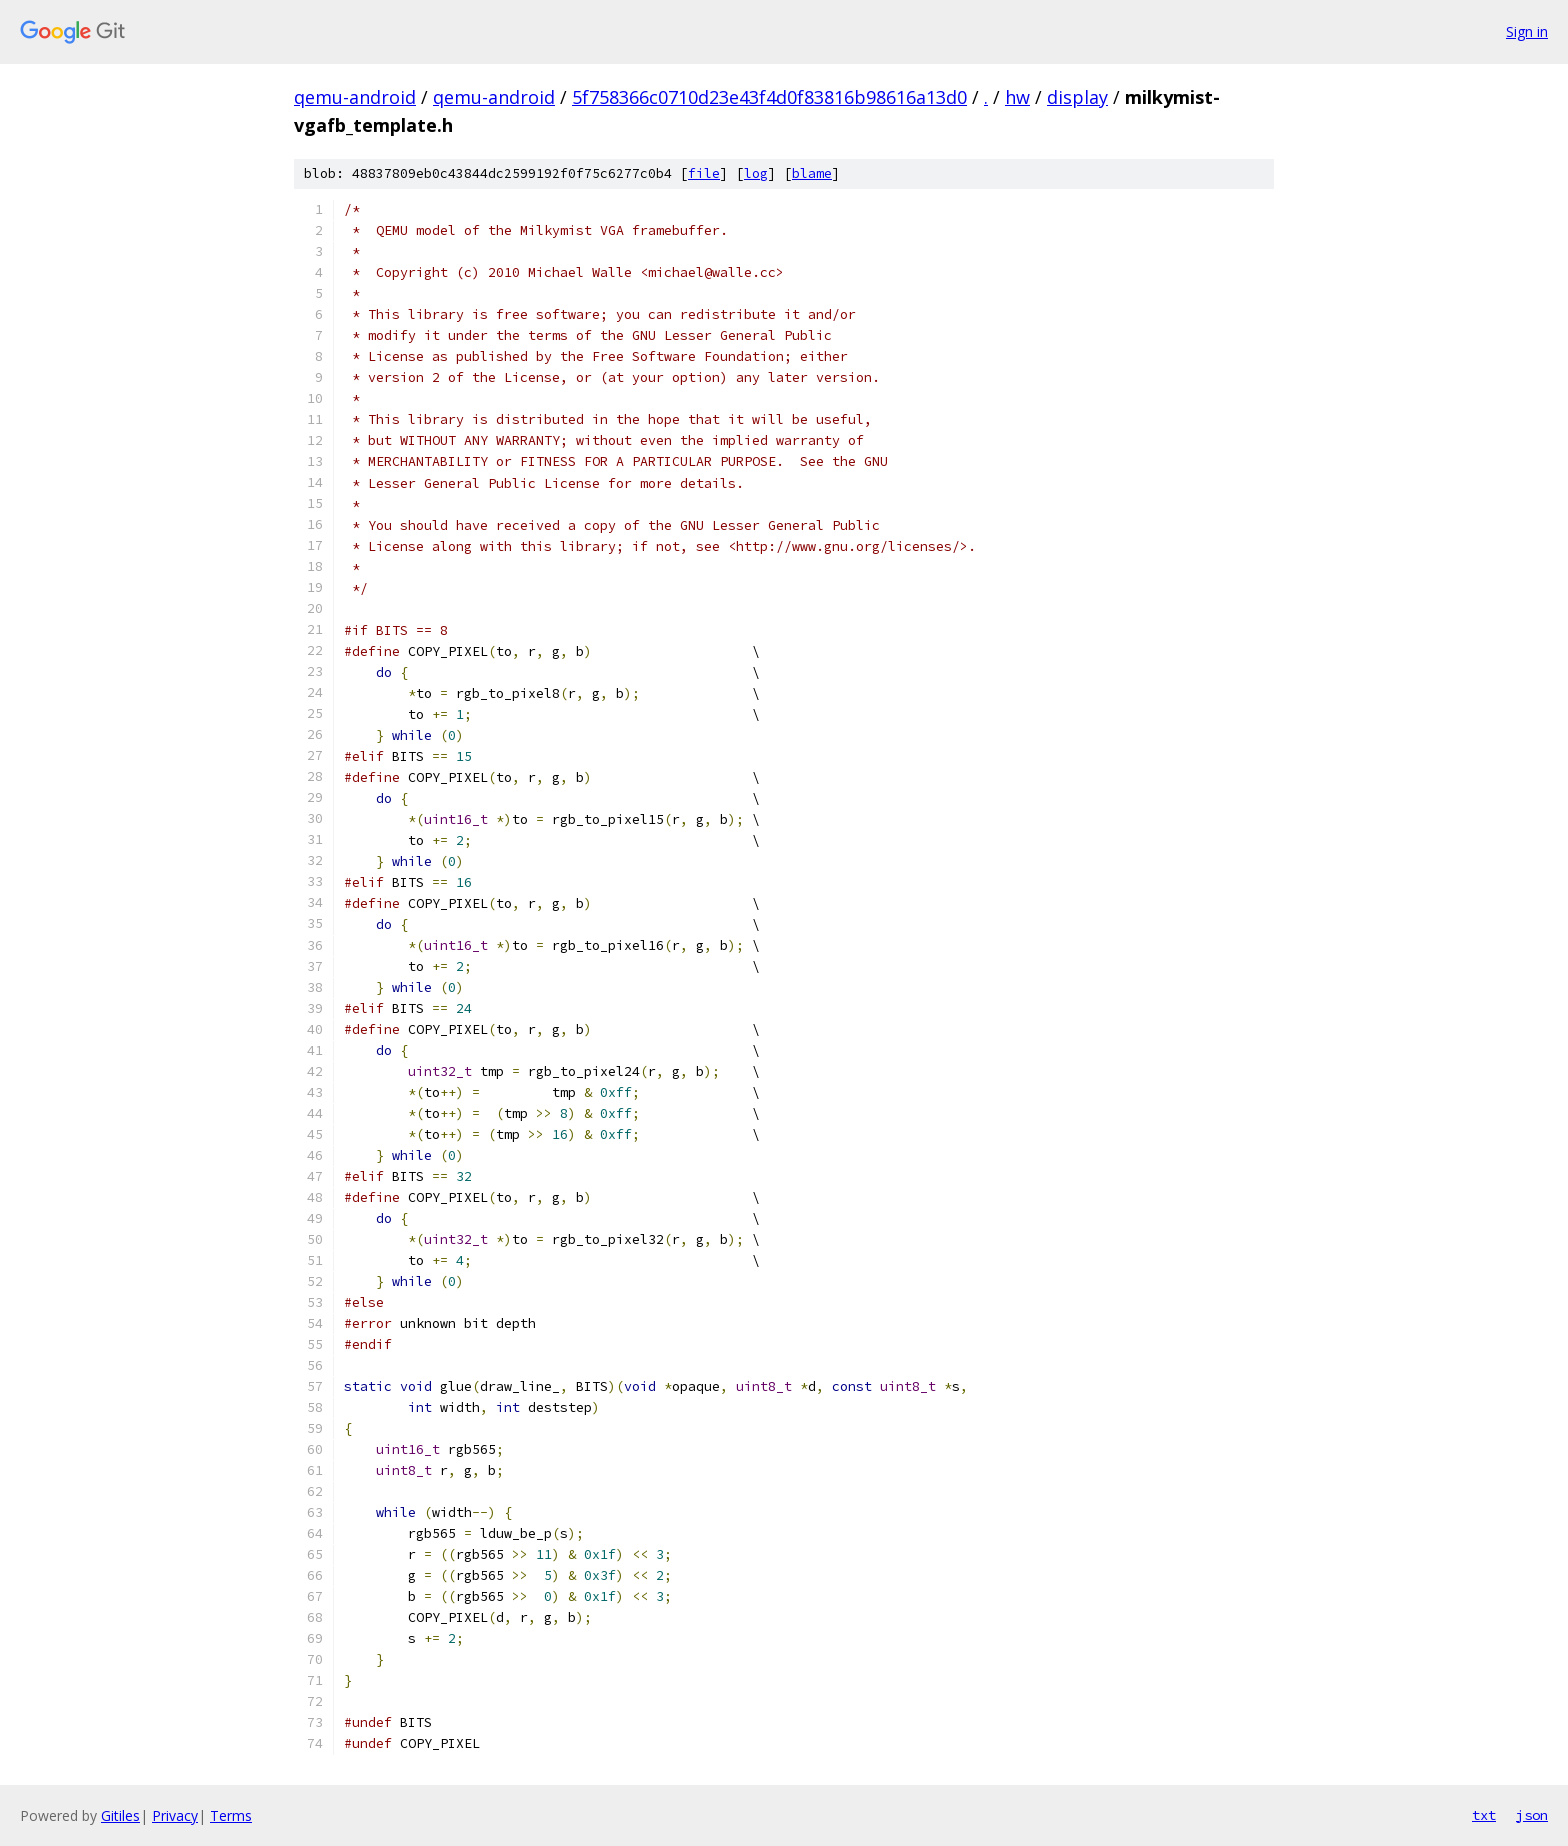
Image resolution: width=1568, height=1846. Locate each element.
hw (1017, 97)
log (756, 173)
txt (1484, 1815)
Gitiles (120, 1815)
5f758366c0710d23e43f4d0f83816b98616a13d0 (769, 97)
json (1532, 1815)
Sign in (1527, 31)
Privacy (175, 1815)
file (704, 173)
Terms (231, 1815)
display (1077, 97)
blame (812, 173)
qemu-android (355, 97)
